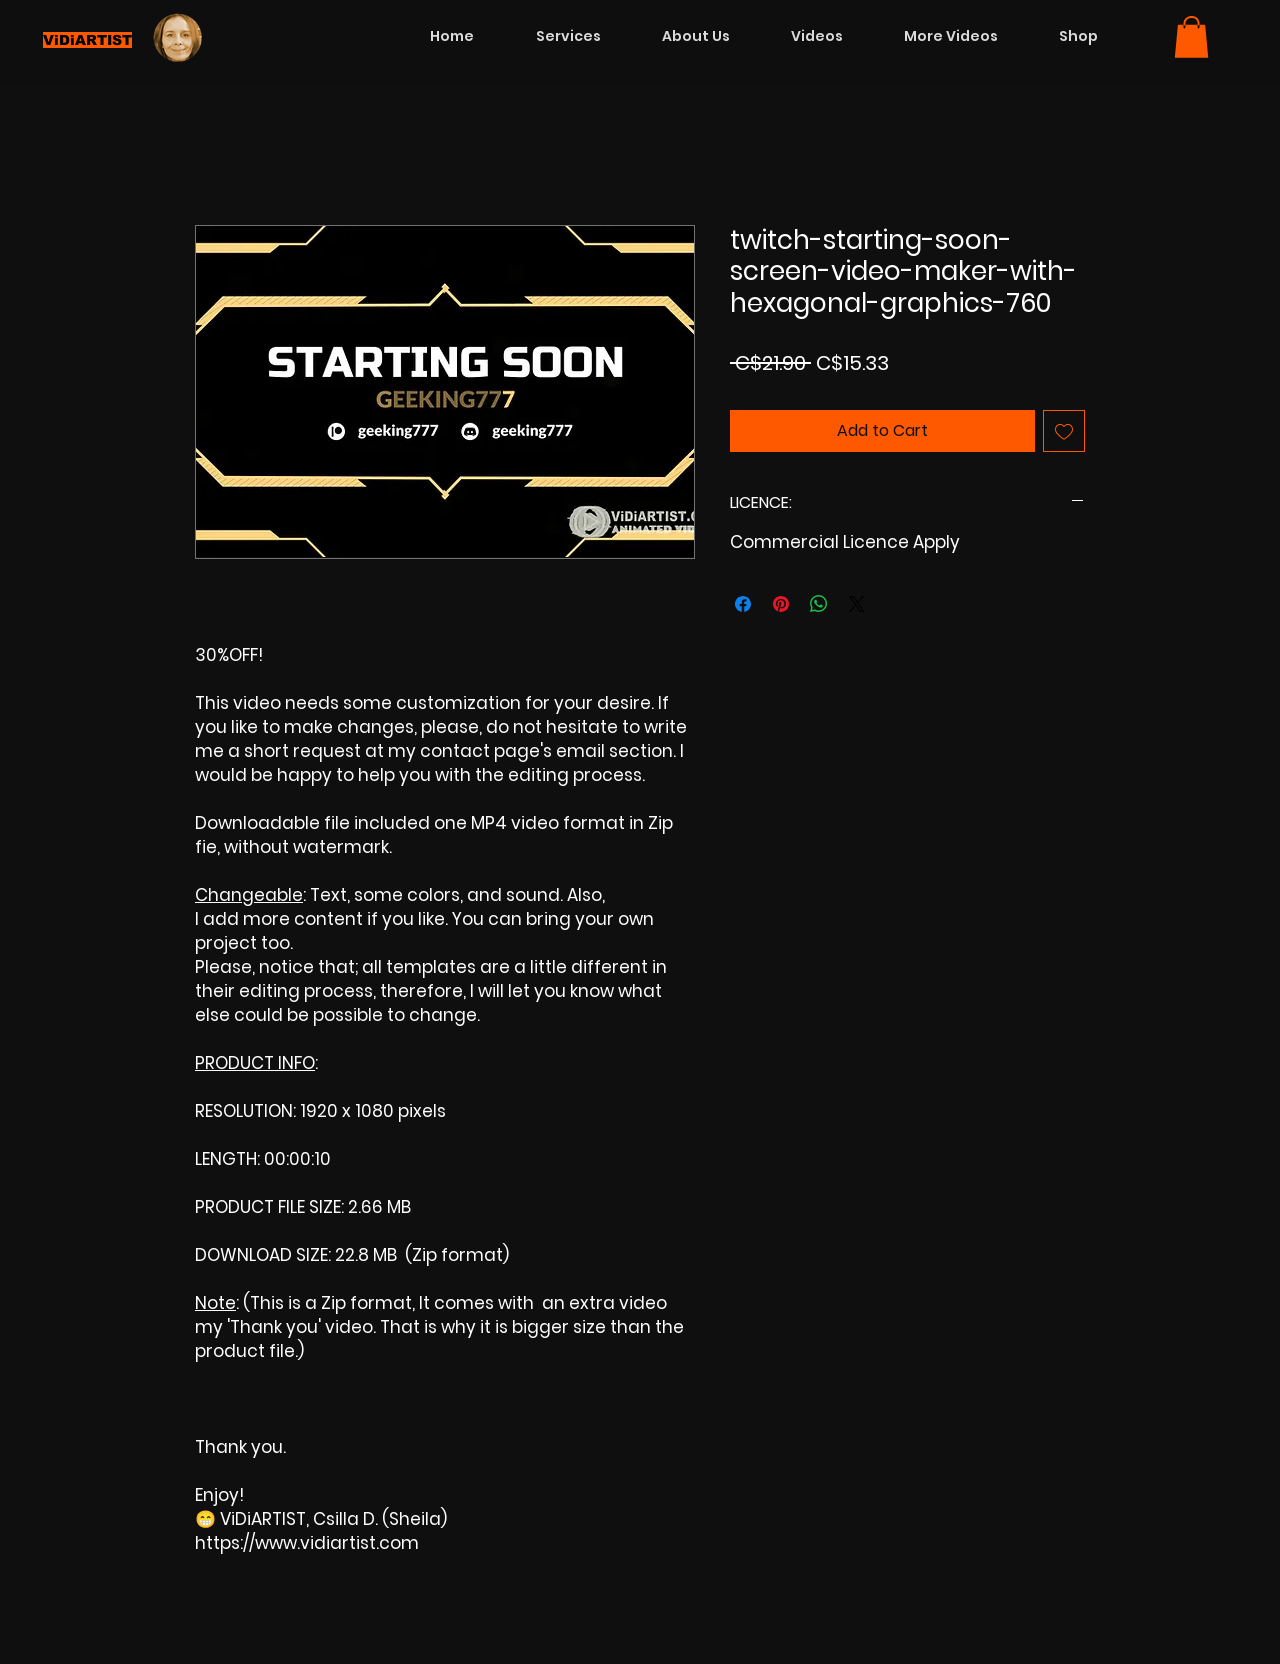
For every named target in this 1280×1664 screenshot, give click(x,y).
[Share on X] (857, 604)
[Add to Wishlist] (1064, 431)
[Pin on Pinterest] (781, 604)
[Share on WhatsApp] (819, 604)
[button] (1191, 37)
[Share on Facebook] (743, 604)
